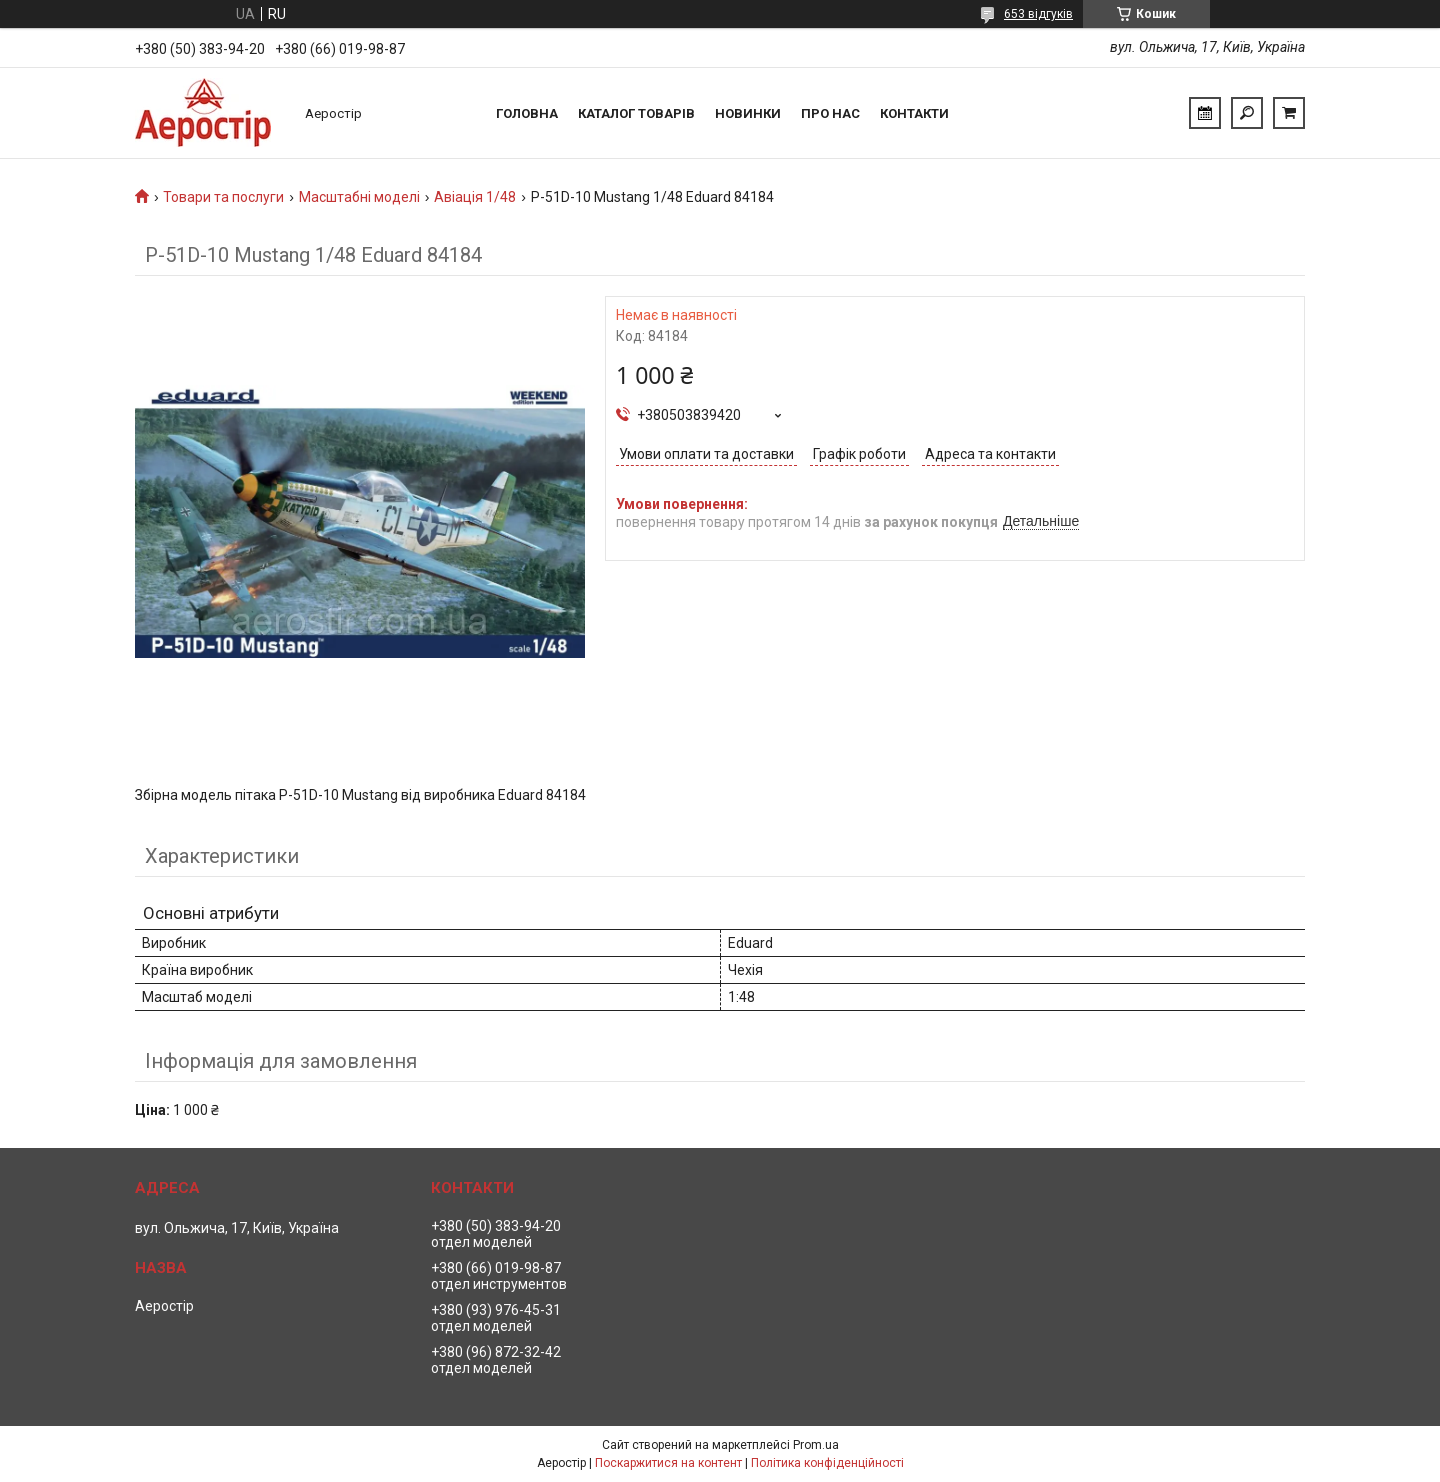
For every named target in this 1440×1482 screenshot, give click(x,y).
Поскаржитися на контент (668, 1463)
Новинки (748, 113)
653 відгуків (1038, 14)
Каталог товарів (636, 113)
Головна (527, 113)
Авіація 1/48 (475, 197)
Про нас (830, 113)
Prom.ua (816, 1445)
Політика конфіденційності (827, 1463)
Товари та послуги (223, 197)
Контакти (914, 113)
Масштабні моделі (359, 197)
